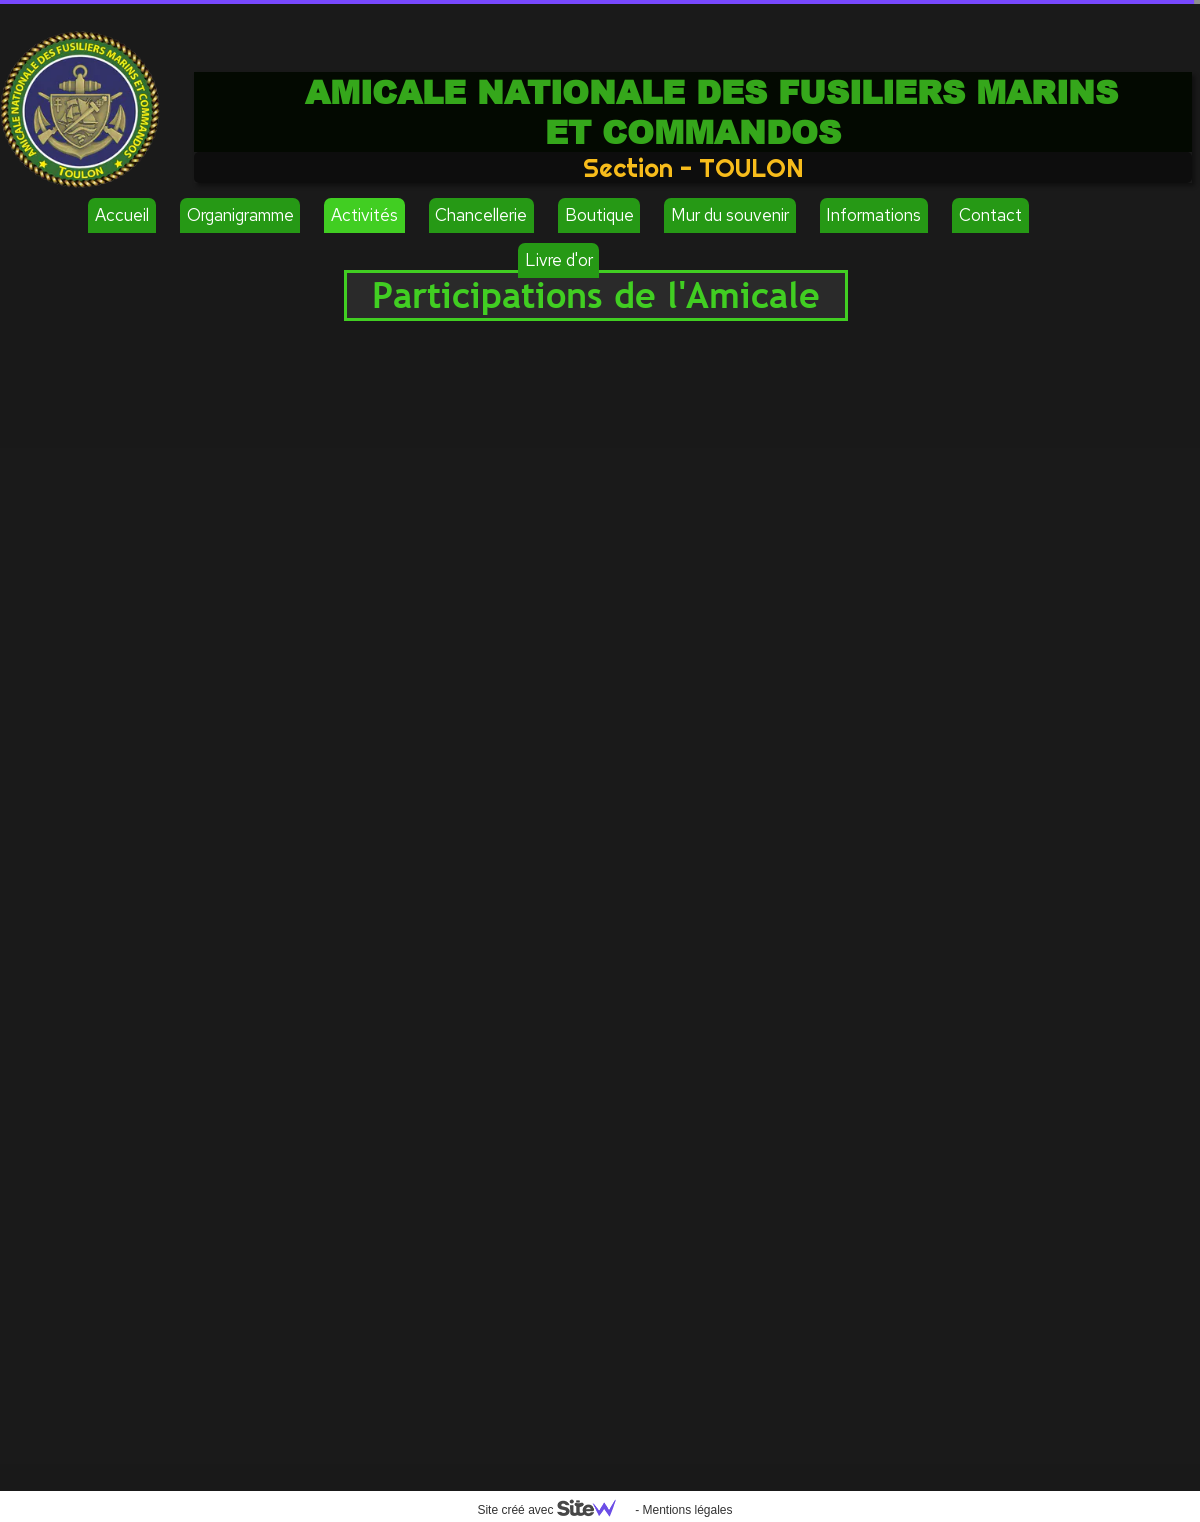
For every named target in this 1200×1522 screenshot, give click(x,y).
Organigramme (240, 215)
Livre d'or (559, 260)
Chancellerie (481, 215)
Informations (873, 215)
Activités (364, 215)
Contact (990, 215)
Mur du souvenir (730, 215)
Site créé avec (554, 1510)
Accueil (122, 215)
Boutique (599, 215)
